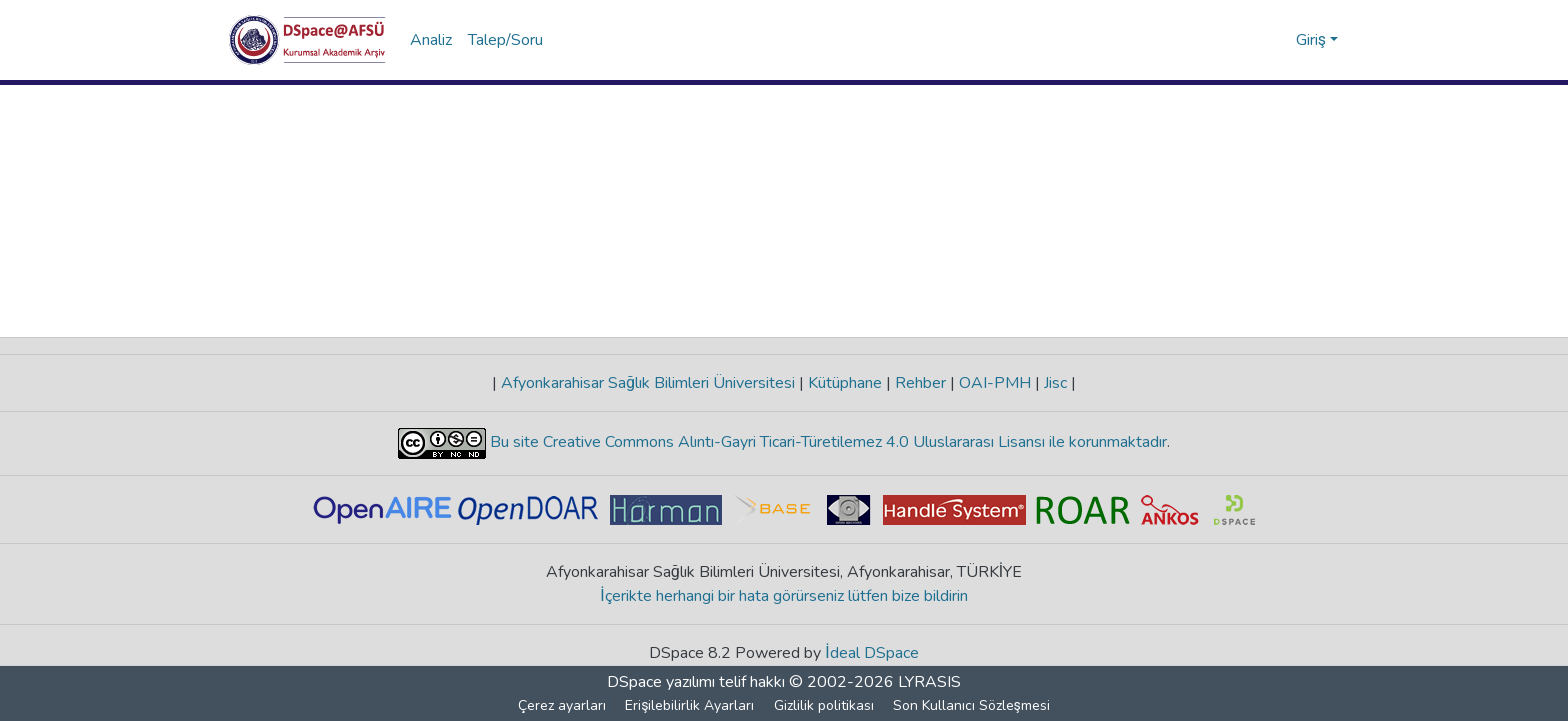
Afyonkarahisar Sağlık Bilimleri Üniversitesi (648, 383)
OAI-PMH (995, 383)
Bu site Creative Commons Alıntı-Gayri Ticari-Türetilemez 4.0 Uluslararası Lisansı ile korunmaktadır (826, 442)
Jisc (1055, 383)
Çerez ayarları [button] (563, 705)
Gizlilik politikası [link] (824, 705)
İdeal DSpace (872, 653)
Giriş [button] (1313, 40)
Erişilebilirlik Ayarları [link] (690, 705)
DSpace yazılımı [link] (661, 682)
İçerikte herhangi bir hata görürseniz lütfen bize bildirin (784, 596)
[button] (307, 40)
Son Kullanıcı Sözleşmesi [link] (971, 705)
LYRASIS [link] (929, 682)
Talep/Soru (505, 40)
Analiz (431, 40)
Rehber (920, 383)
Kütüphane (845, 383)
